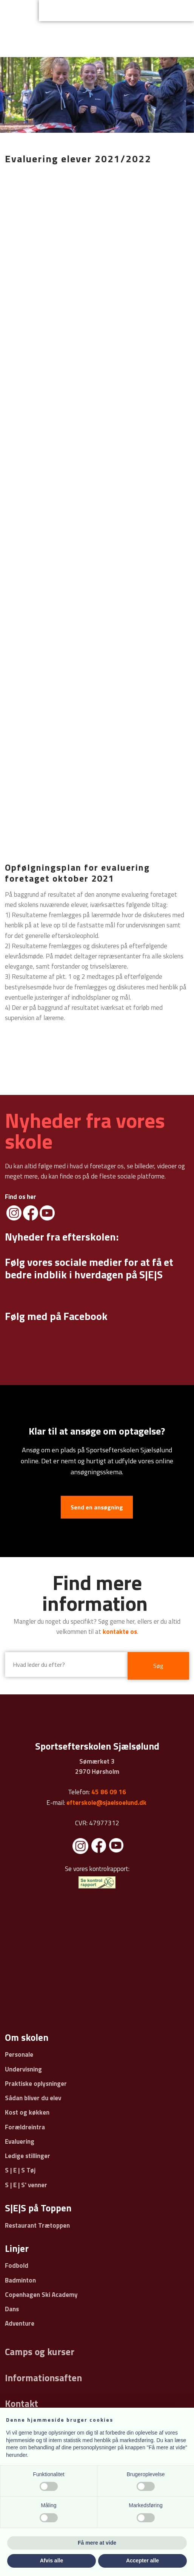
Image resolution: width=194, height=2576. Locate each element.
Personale (19, 2054)
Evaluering (19, 2141)
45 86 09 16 (108, 1792)
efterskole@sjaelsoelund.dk (106, 1802)
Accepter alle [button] (142, 2560)
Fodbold (16, 2265)
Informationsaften (43, 2378)
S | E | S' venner (26, 2185)
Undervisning (23, 2069)
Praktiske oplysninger (36, 2083)
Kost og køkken (27, 2112)
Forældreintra (25, 2127)
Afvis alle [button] (51, 2560)
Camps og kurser (39, 2352)
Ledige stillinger (27, 2156)
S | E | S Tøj (20, 2170)
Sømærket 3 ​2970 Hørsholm (97, 1766)
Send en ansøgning (97, 1507)
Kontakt (21, 2403)
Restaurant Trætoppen (37, 2225)
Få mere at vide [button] (97, 2543)
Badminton (20, 2280)
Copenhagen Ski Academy (41, 2295)
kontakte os (120, 1632)
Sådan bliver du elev (33, 2098)
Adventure (19, 2323)
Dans (12, 2309)
